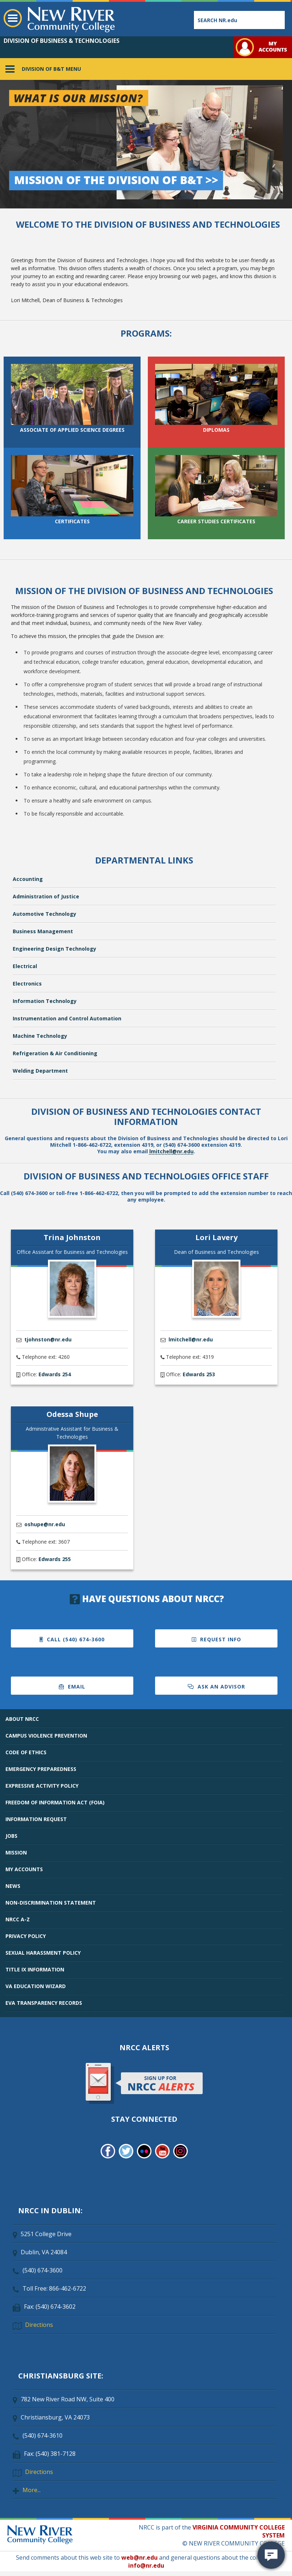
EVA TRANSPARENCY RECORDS (43, 2002)
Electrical (25, 966)
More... (32, 2490)
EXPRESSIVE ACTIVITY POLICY (41, 1785)
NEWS (12, 1885)
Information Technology (45, 1001)
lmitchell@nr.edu (171, 1151)
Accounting (28, 878)
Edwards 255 (54, 1559)
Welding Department (40, 1070)
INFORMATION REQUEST (36, 1819)
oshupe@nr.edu (44, 1524)
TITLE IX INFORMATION (34, 1969)
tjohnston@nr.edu (48, 1339)
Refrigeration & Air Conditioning (55, 1053)
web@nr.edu (139, 2557)
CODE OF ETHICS (25, 1752)
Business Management (43, 931)
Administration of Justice (46, 896)
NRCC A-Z (17, 1919)
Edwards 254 (54, 1374)
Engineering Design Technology (54, 948)
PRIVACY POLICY (25, 1936)
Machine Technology (40, 1035)
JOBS (11, 1835)
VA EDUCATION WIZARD (35, 1986)
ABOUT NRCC (22, 1718)
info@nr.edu (146, 2565)
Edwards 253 (199, 1374)
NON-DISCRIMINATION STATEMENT (50, 1902)
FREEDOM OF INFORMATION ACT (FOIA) (55, 1802)
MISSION (16, 1852)
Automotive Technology (44, 913)
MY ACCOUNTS (24, 1869)
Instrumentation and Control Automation (67, 1018)
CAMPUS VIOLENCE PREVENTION (46, 1735)
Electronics (27, 983)
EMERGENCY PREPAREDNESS (40, 1769)
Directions (39, 2325)
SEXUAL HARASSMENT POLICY (43, 1952)
